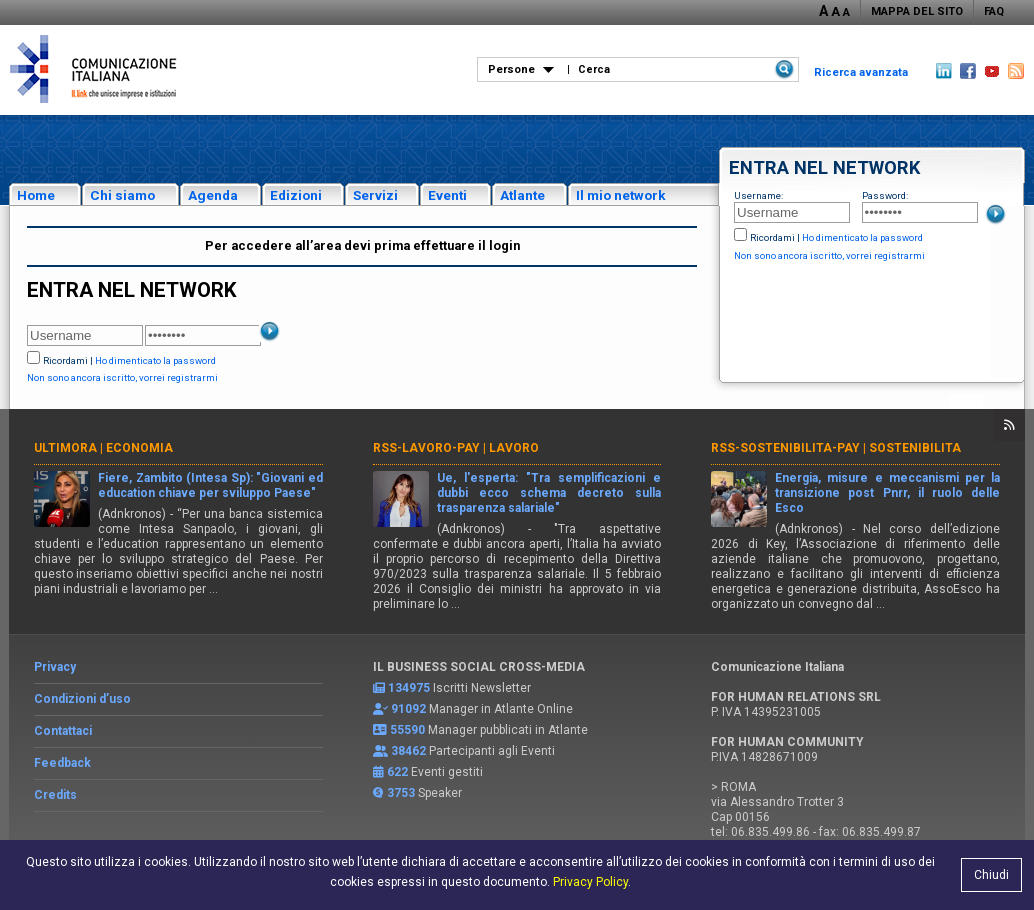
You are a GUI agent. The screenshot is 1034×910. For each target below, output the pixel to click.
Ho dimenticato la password (862, 237)
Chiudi (991, 875)
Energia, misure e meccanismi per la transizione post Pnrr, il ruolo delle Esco (887, 493)
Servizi (375, 195)
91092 (408, 709)
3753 (401, 793)
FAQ (994, 11)
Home (36, 195)
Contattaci (63, 731)
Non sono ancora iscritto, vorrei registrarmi (829, 255)
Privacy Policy (590, 882)
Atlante (522, 195)
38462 (408, 751)
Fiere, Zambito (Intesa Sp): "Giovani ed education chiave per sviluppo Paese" (210, 485)
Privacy (55, 667)
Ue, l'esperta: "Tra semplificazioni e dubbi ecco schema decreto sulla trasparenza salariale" (549, 493)
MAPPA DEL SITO (917, 11)
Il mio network (621, 195)
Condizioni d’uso (82, 699)
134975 (409, 688)
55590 (407, 730)
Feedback (62, 763)
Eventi (447, 195)
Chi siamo (122, 195)
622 (397, 772)
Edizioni (296, 195)
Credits (55, 795)
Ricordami (772, 237)
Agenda (213, 195)
